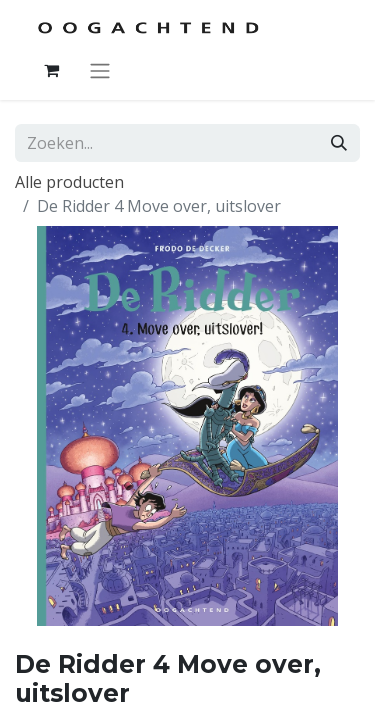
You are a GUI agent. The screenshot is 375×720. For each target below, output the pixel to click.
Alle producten (69, 182)
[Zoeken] (339, 143)
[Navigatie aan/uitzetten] (100, 70)
